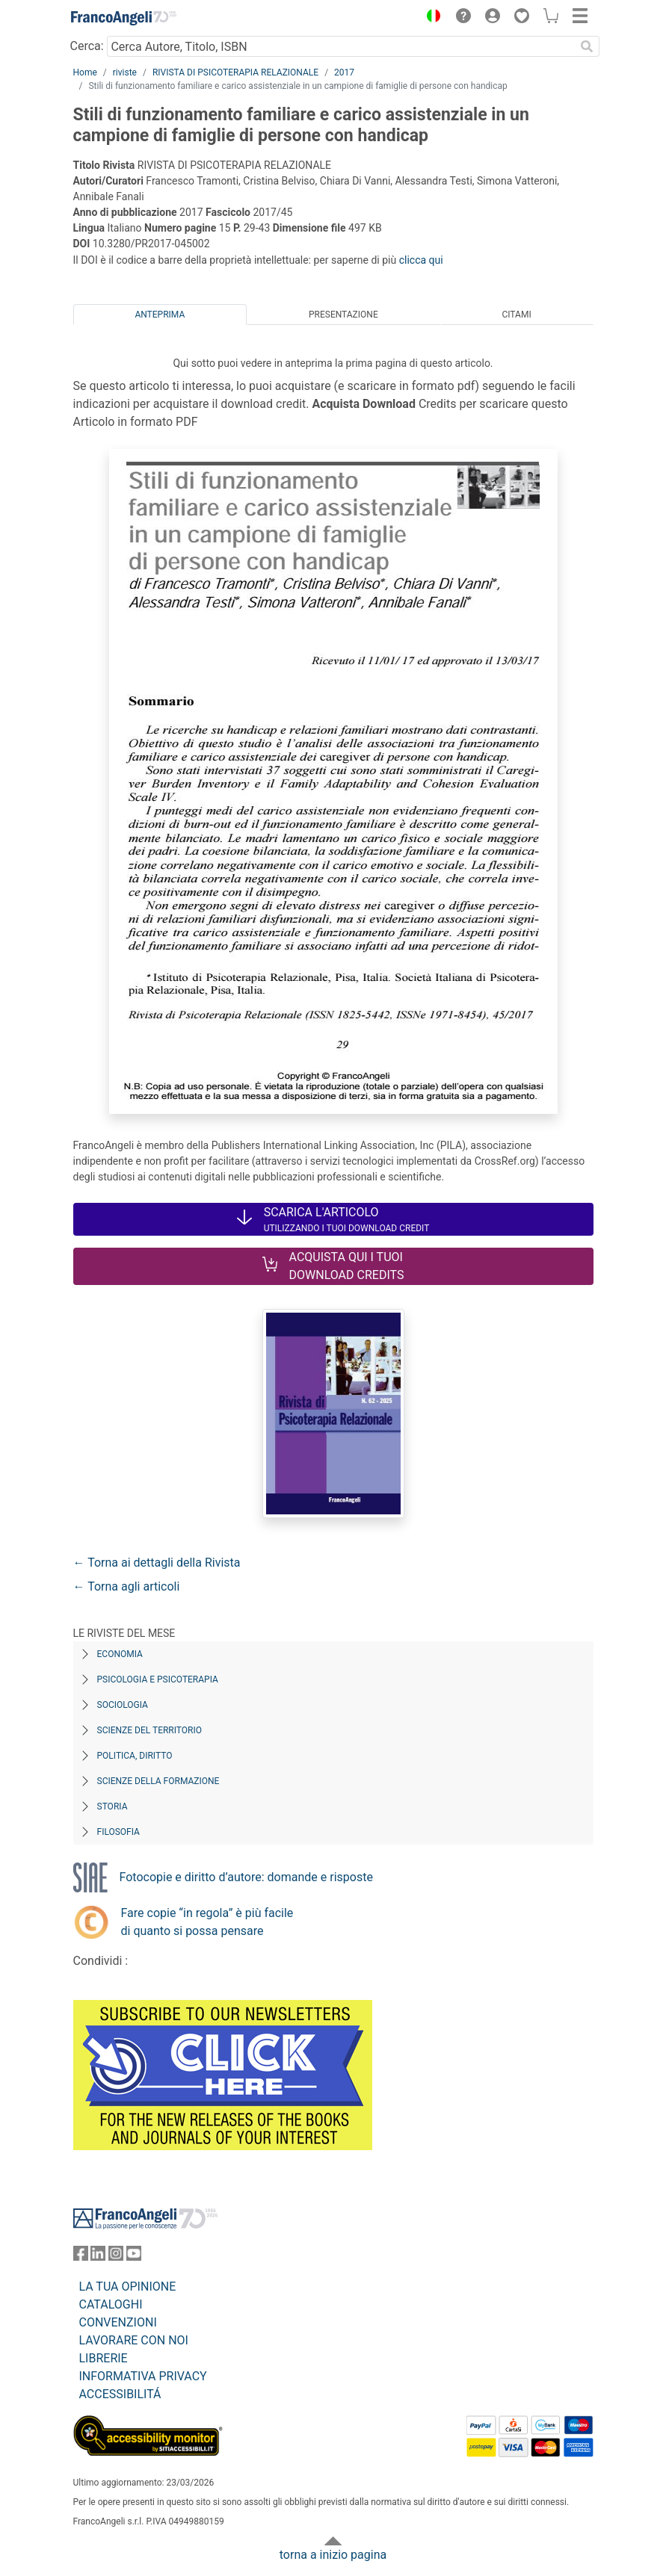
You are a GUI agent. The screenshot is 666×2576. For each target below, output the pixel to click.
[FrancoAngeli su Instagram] (115, 2257)
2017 (344, 72)
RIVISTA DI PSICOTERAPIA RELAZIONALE (235, 72)
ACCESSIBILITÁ (120, 2394)
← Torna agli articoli (126, 1586)
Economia (120, 1654)
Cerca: (87, 46)
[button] (430, 17)
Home (85, 72)
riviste (125, 72)
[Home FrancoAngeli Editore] (123, 18)
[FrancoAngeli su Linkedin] (97, 2257)
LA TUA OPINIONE (127, 2286)
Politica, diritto (135, 1755)
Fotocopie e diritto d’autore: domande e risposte (246, 1877)
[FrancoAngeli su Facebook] (80, 2257)
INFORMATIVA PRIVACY (143, 2376)
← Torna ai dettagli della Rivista (157, 1562)
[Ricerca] (587, 46)
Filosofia (118, 1832)
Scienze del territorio (150, 1730)
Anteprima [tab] (160, 314)
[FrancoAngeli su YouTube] (133, 2257)
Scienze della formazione (158, 1781)
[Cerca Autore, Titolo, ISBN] (341, 46)
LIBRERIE (103, 2358)
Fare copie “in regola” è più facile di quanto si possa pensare (207, 1922)
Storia (112, 1806)
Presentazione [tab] (343, 314)
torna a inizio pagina (333, 2555)
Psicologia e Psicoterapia (157, 1679)
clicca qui (421, 260)
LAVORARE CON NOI (133, 2340)
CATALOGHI (111, 2304)
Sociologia (122, 1705)
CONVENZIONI (118, 2322)
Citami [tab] (516, 314)
